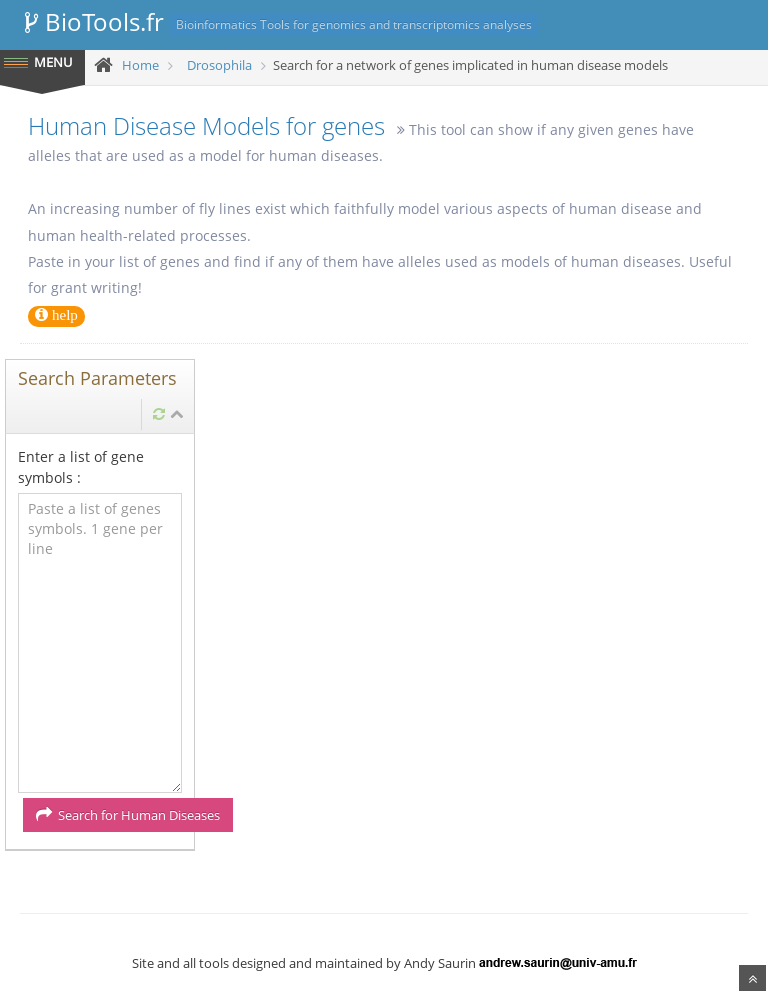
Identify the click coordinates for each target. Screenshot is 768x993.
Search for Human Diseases (128, 815)
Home (140, 65)
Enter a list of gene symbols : (81, 467)
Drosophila (219, 65)
